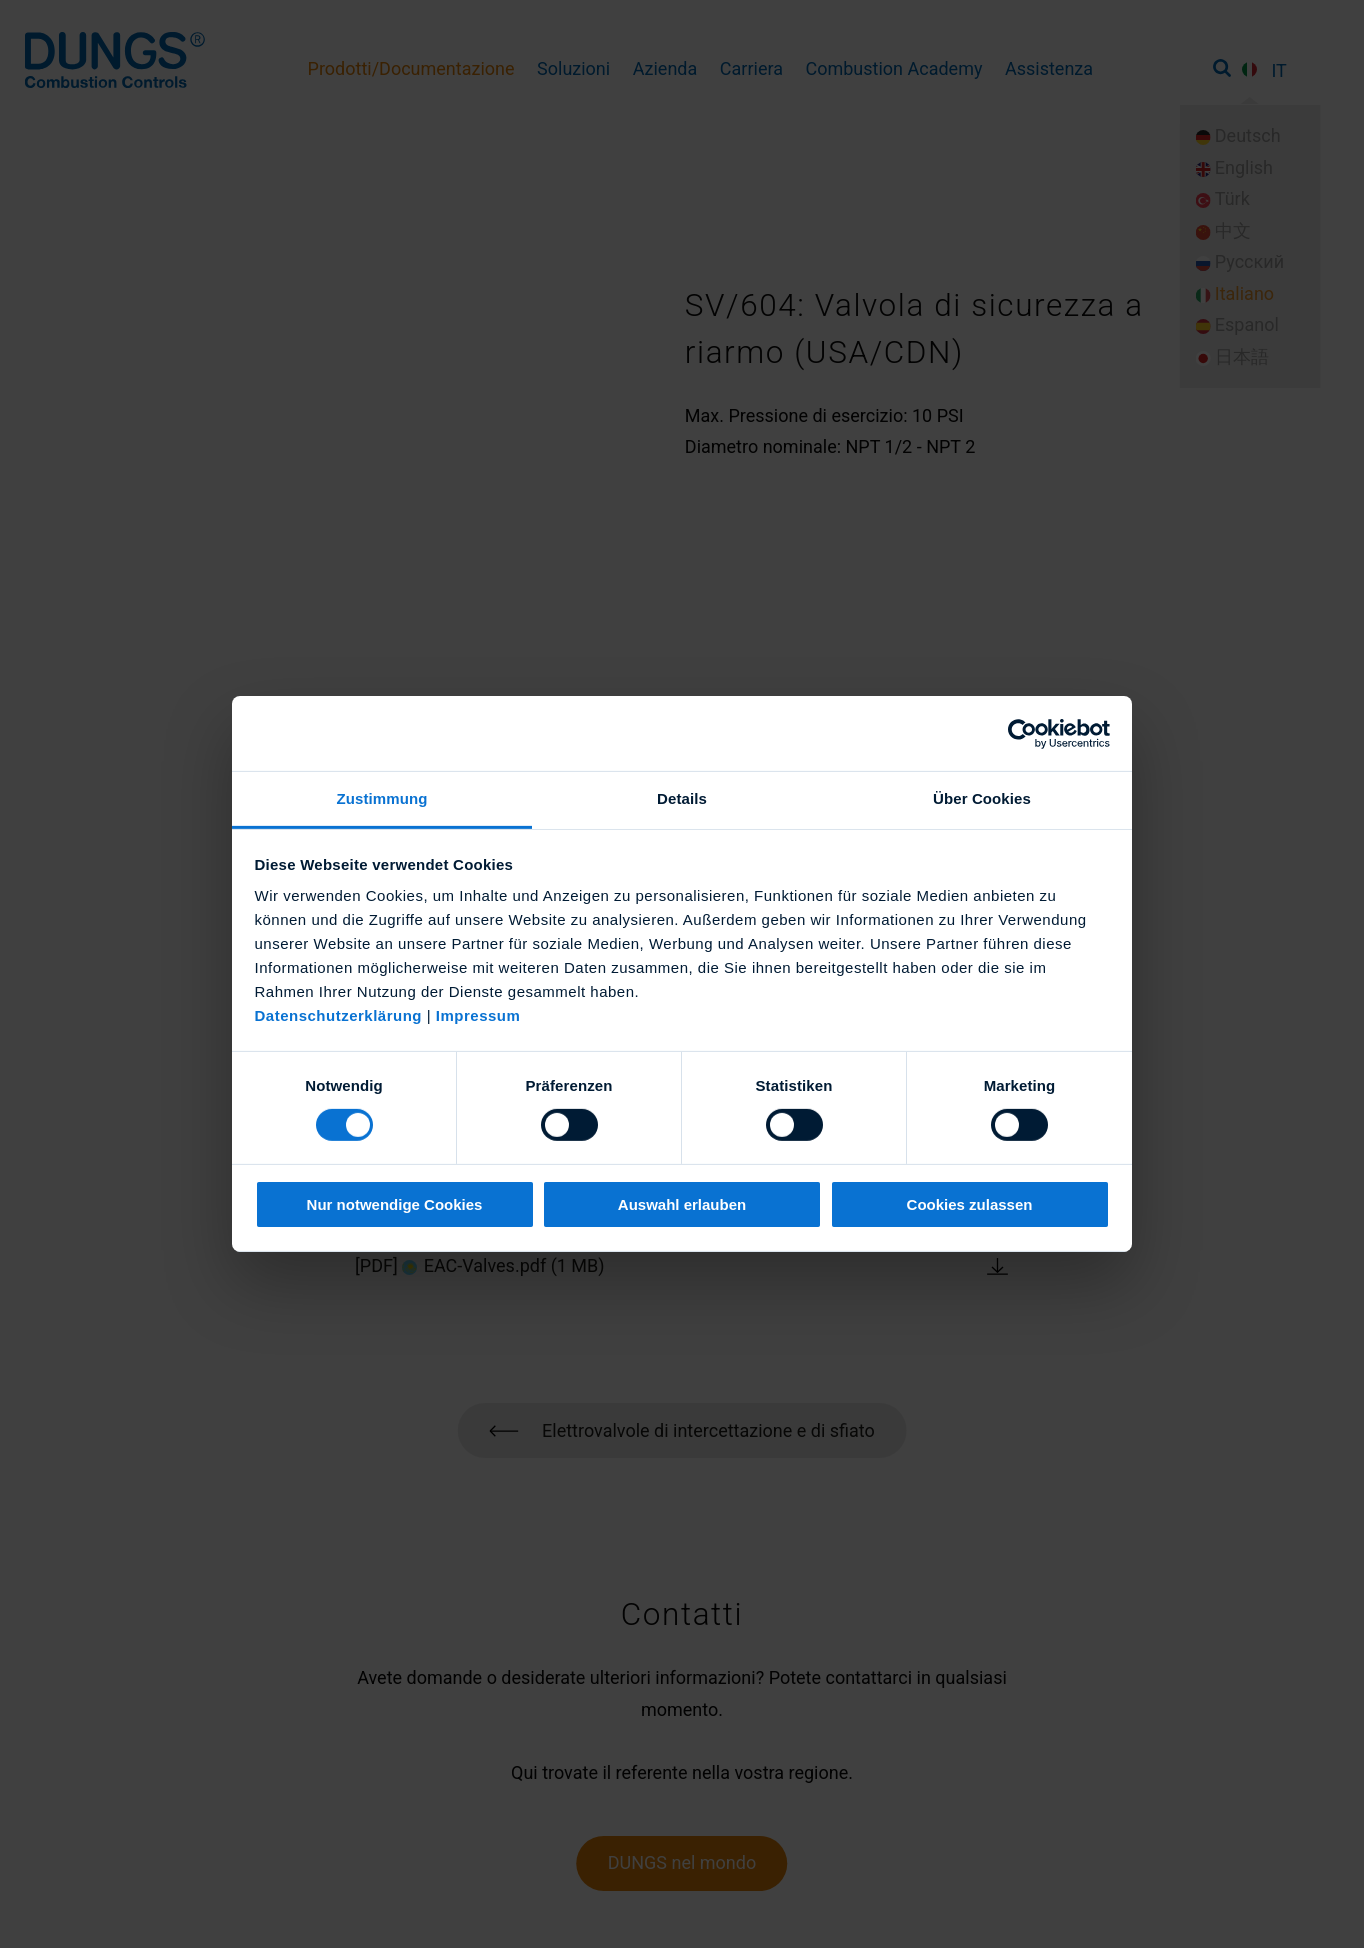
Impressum (478, 1015)
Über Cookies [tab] (982, 798)
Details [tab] (682, 798)
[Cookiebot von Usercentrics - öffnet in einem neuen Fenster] (1022, 733)
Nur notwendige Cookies (395, 1204)
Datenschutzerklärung (339, 1015)
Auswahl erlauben (682, 1204)
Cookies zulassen (970, 1204)
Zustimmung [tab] (382, 798)
